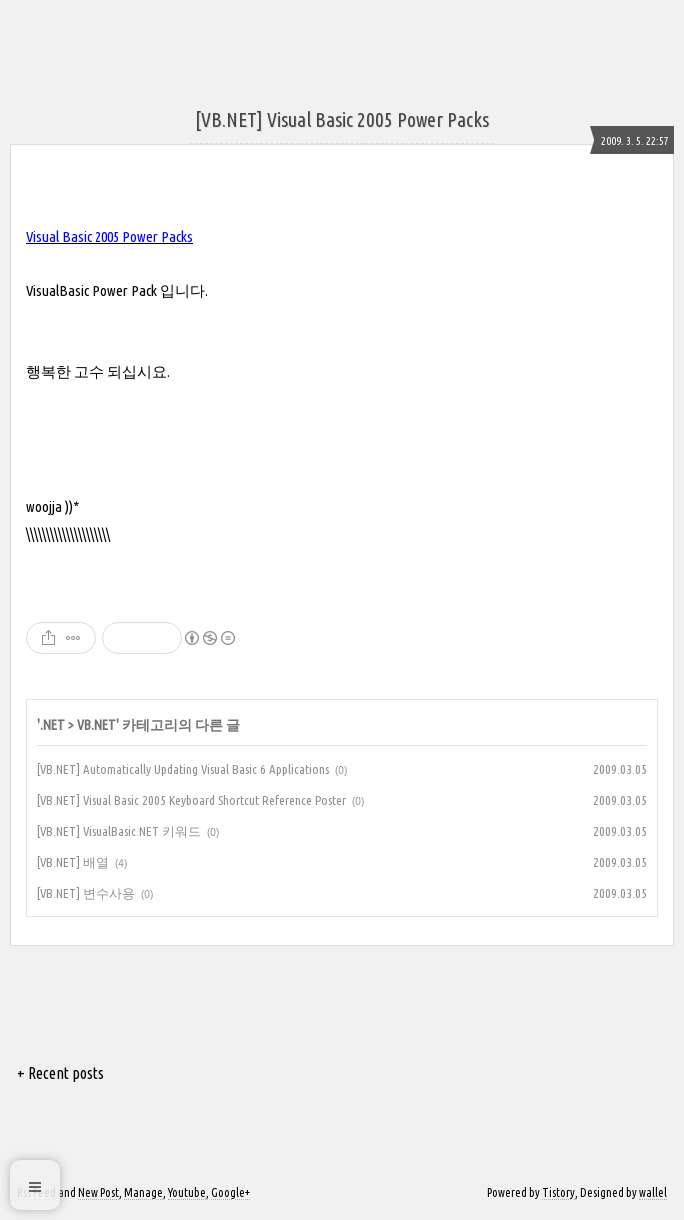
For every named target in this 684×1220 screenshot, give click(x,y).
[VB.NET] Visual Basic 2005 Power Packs (342, 119)
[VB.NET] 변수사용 (86, 893)
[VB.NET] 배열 (73, 862)
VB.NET (96, 725)
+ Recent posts (60, 1073)
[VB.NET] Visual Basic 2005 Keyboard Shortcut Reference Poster (191, 800)
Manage (143, 1192)
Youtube (187, 1192)
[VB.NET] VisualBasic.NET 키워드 (119, 831)
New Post (98, 1192)
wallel (653, 1192)
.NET (52, 725)
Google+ (230, 1192)
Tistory (558, 1192)
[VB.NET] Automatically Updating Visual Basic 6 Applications (183, 769)
